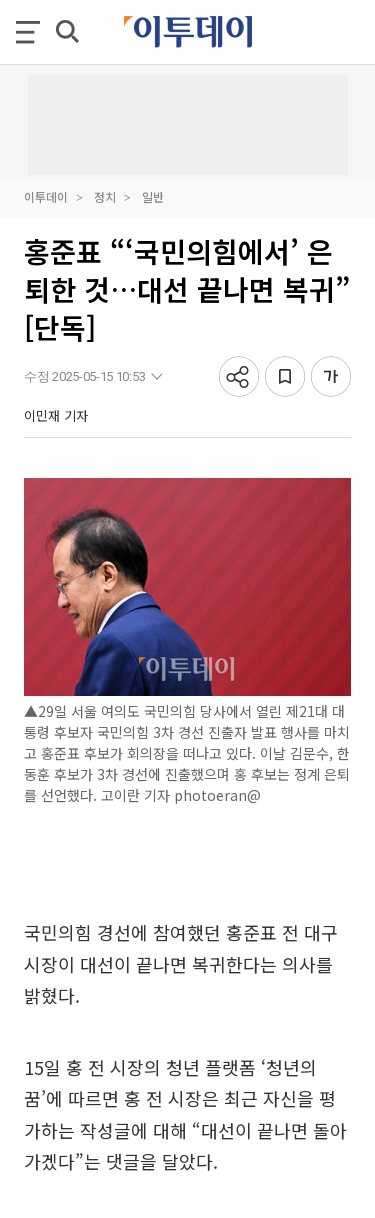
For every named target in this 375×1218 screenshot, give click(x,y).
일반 (153, 196)
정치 (105, 196)
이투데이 (46, 196)
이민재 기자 (56, 415)
